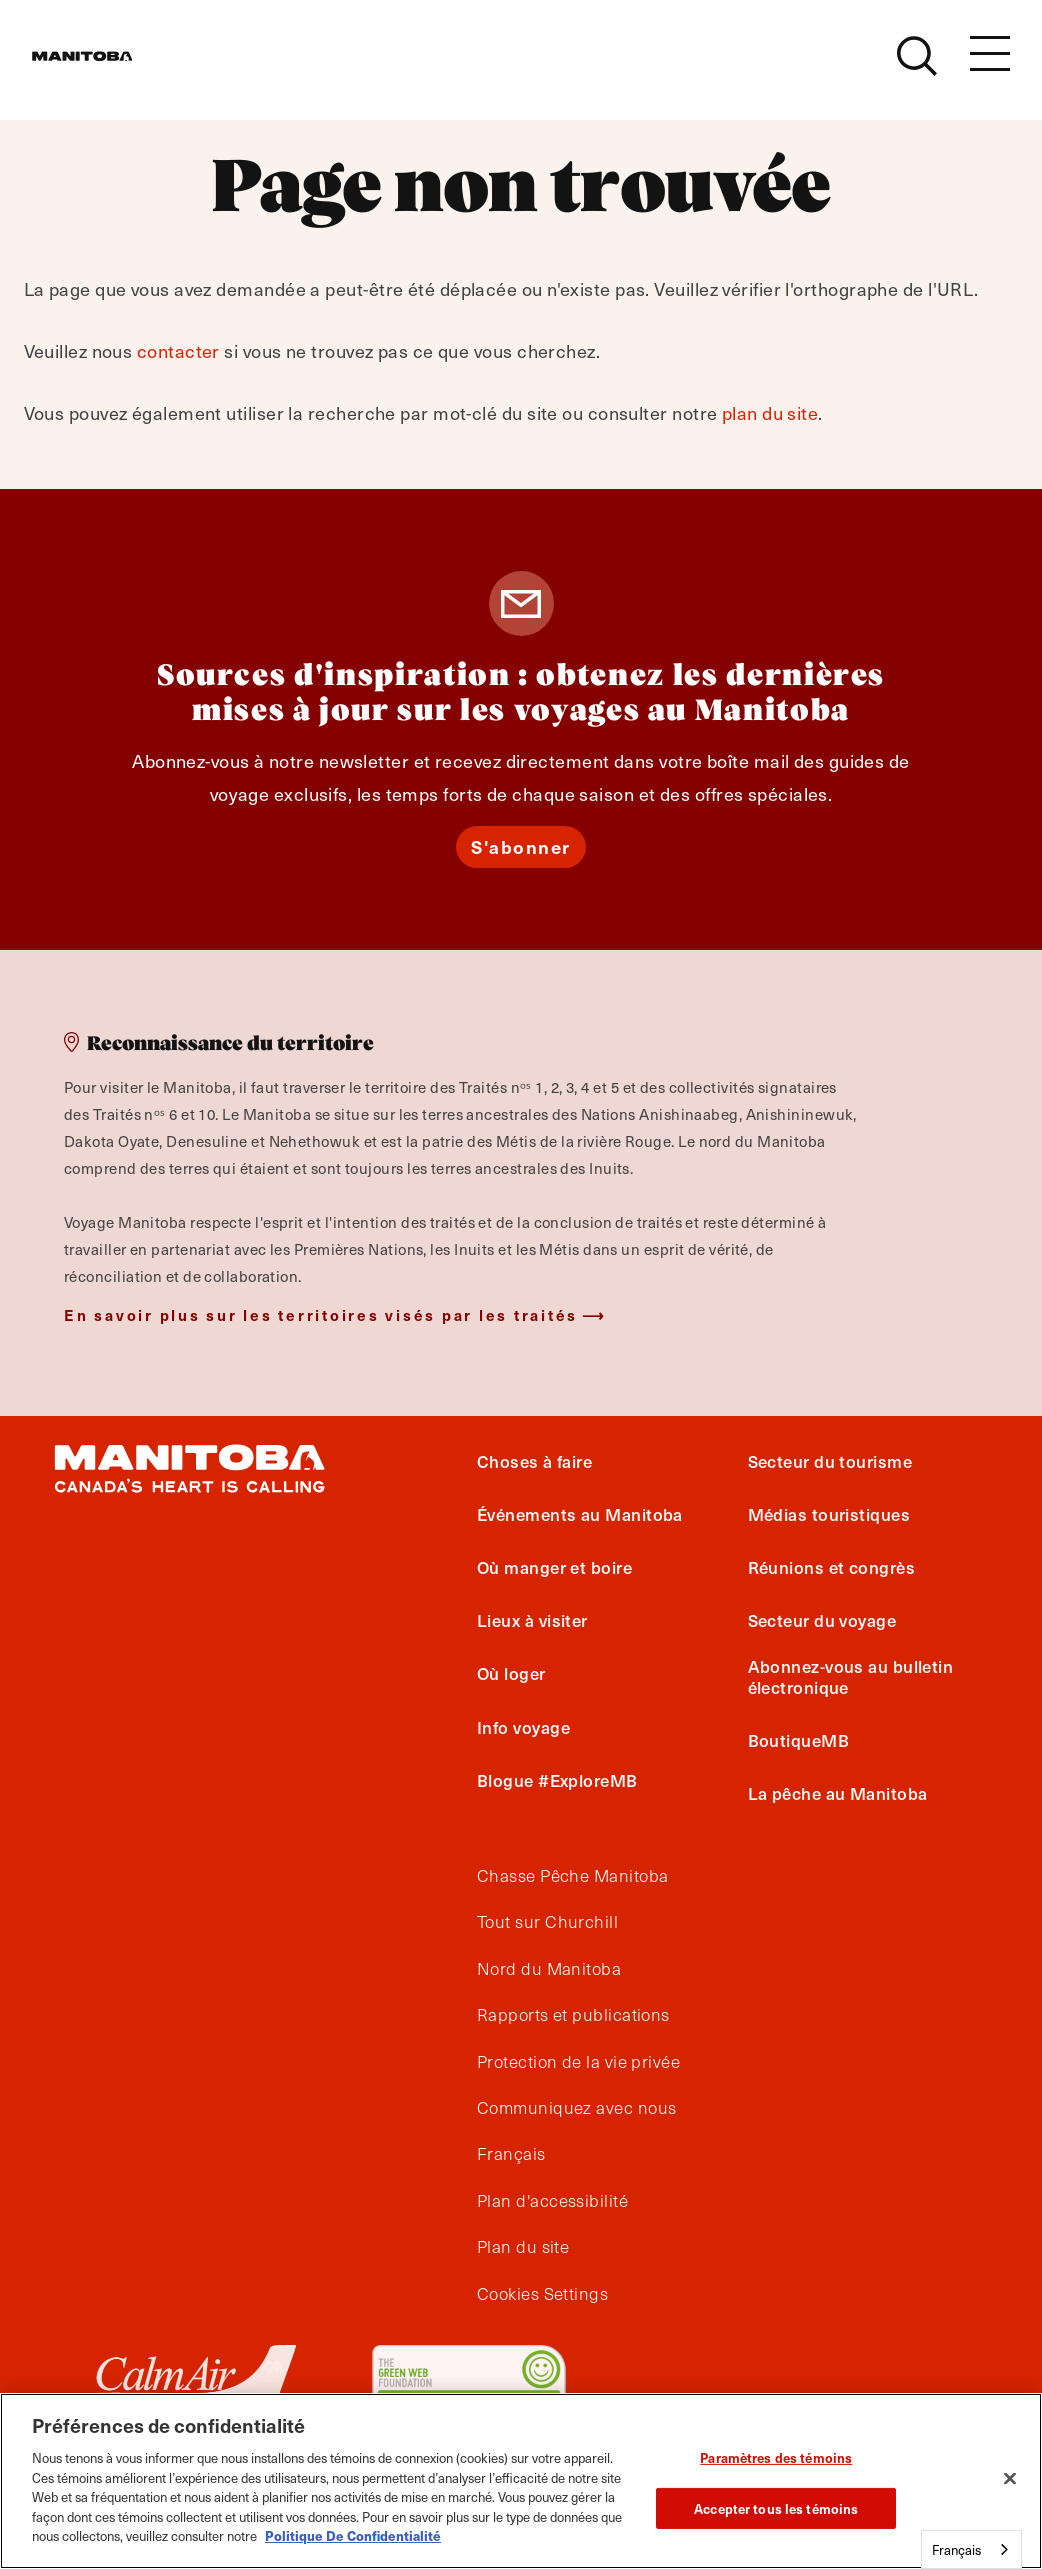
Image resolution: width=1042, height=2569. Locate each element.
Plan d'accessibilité (552, 2201)
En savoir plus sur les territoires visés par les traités (321, 1314)
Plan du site (523, 2247)
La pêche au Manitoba (838, 1793)
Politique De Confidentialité (353, 2535)
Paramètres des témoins (776, 2457)
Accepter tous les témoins (776, 2508)
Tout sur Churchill (547, 1922)
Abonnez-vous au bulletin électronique (851, 1676)
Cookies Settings (542, 2294)
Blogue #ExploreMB (557, 1780)
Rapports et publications (573, 2015)
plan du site (770, 412)
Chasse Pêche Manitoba (572, 1876)
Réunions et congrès (832, 1567)
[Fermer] (1010, 2479)
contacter (178, 350)
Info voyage (523, 1727)
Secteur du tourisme (830, 1461)
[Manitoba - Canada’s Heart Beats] (107, 67)
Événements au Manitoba (580, 1514)
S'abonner (521, 846)
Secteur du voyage (822, 1620)
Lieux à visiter (532, 1620)
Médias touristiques (829, 1514)
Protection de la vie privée (578, 2062)
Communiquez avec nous (576, 2108)
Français (511, 2154)
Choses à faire (534, 1461)
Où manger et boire (554, 1567)
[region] (521, 2481)
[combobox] (971, 2549)
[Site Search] (917, 67)
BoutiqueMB (799, 1740)
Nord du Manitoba (549, 1969)
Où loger (511, 1673)
